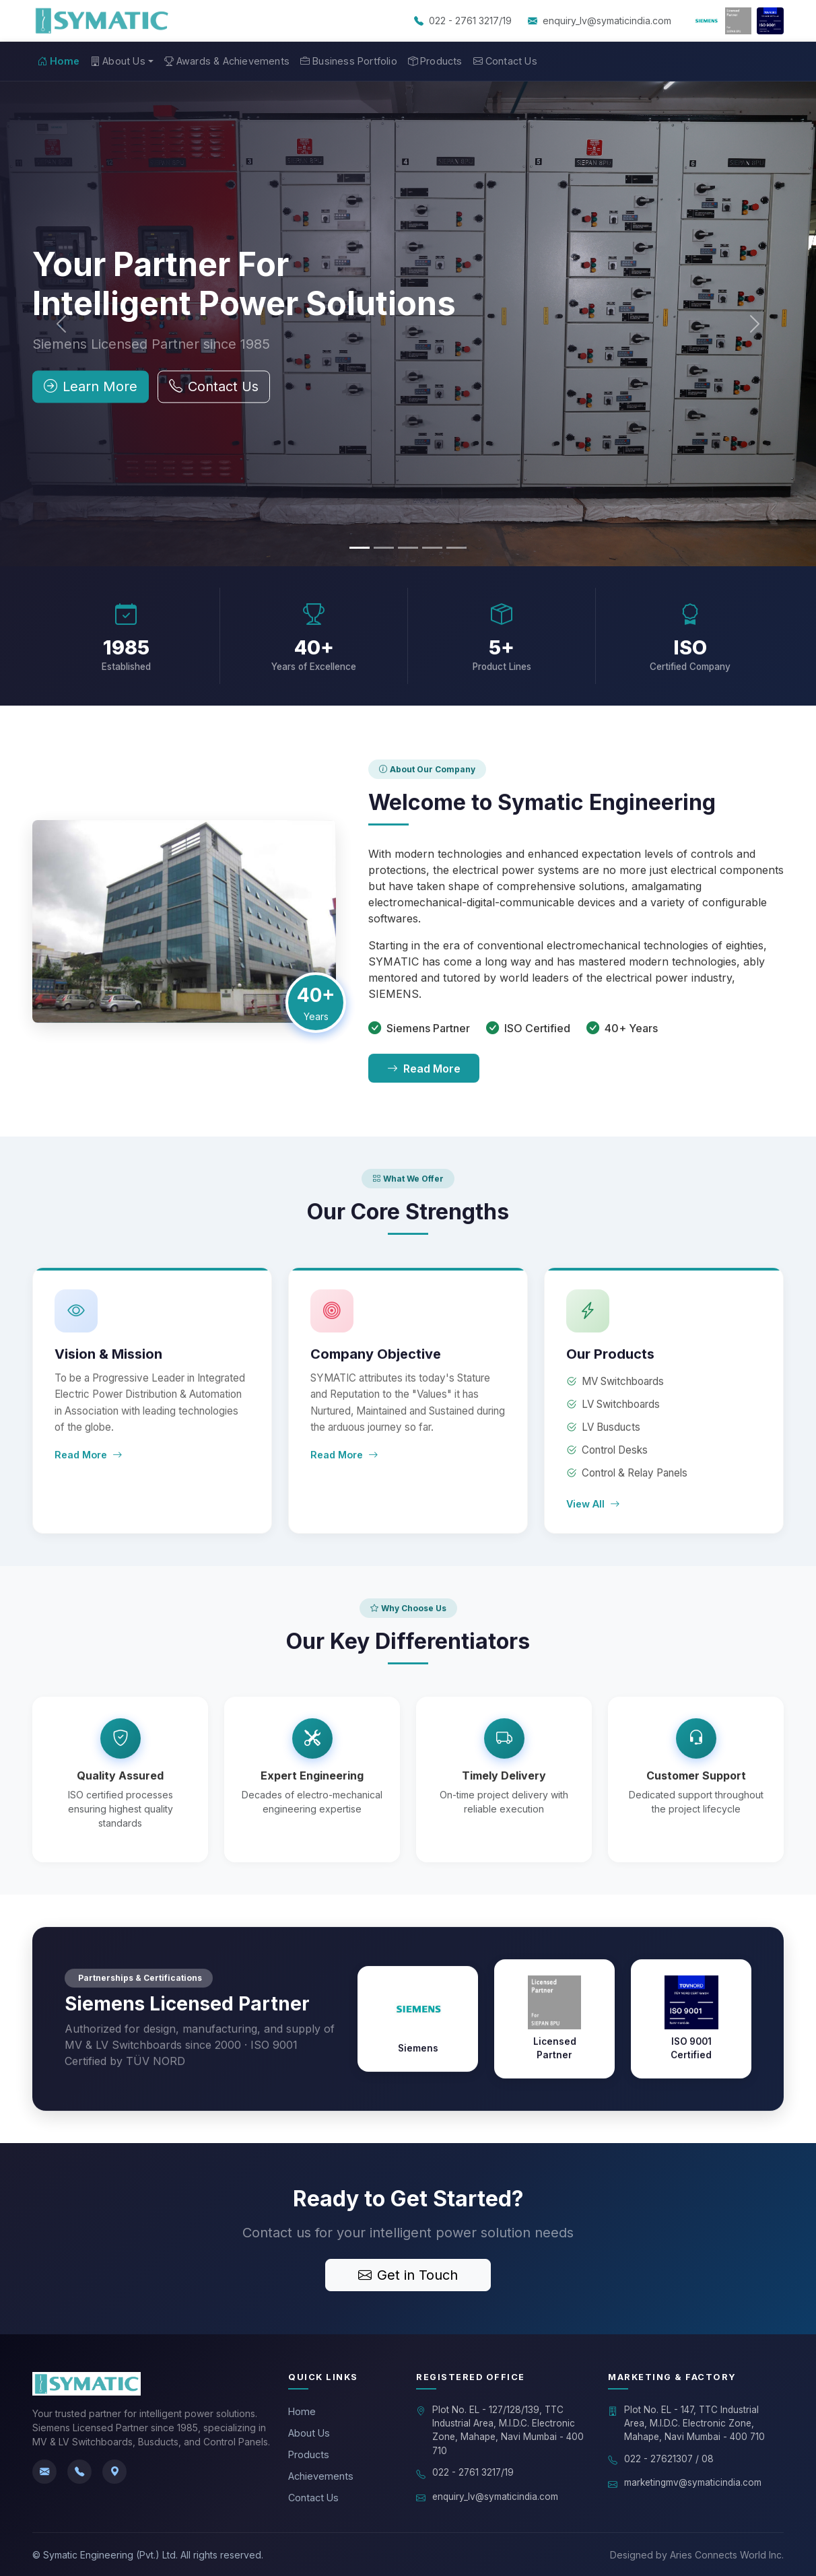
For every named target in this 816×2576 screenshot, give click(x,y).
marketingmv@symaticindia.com (692, 2482)
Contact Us (505, 61)
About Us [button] (117, 61)
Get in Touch (408, 2275)
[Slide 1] (359, 547)
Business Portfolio (348, 61)
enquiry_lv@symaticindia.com (607, 20)
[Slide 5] (456, 547)
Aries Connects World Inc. (727, 2555)
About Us (309, 2433)
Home (58, 61)
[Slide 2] (384, 547)
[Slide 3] (408, 547)
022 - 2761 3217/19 (470, 20)
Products (435, 61)
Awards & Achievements (227, 61)
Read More (424, 1074)
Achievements (320, 2476)
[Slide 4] (432, 547)
